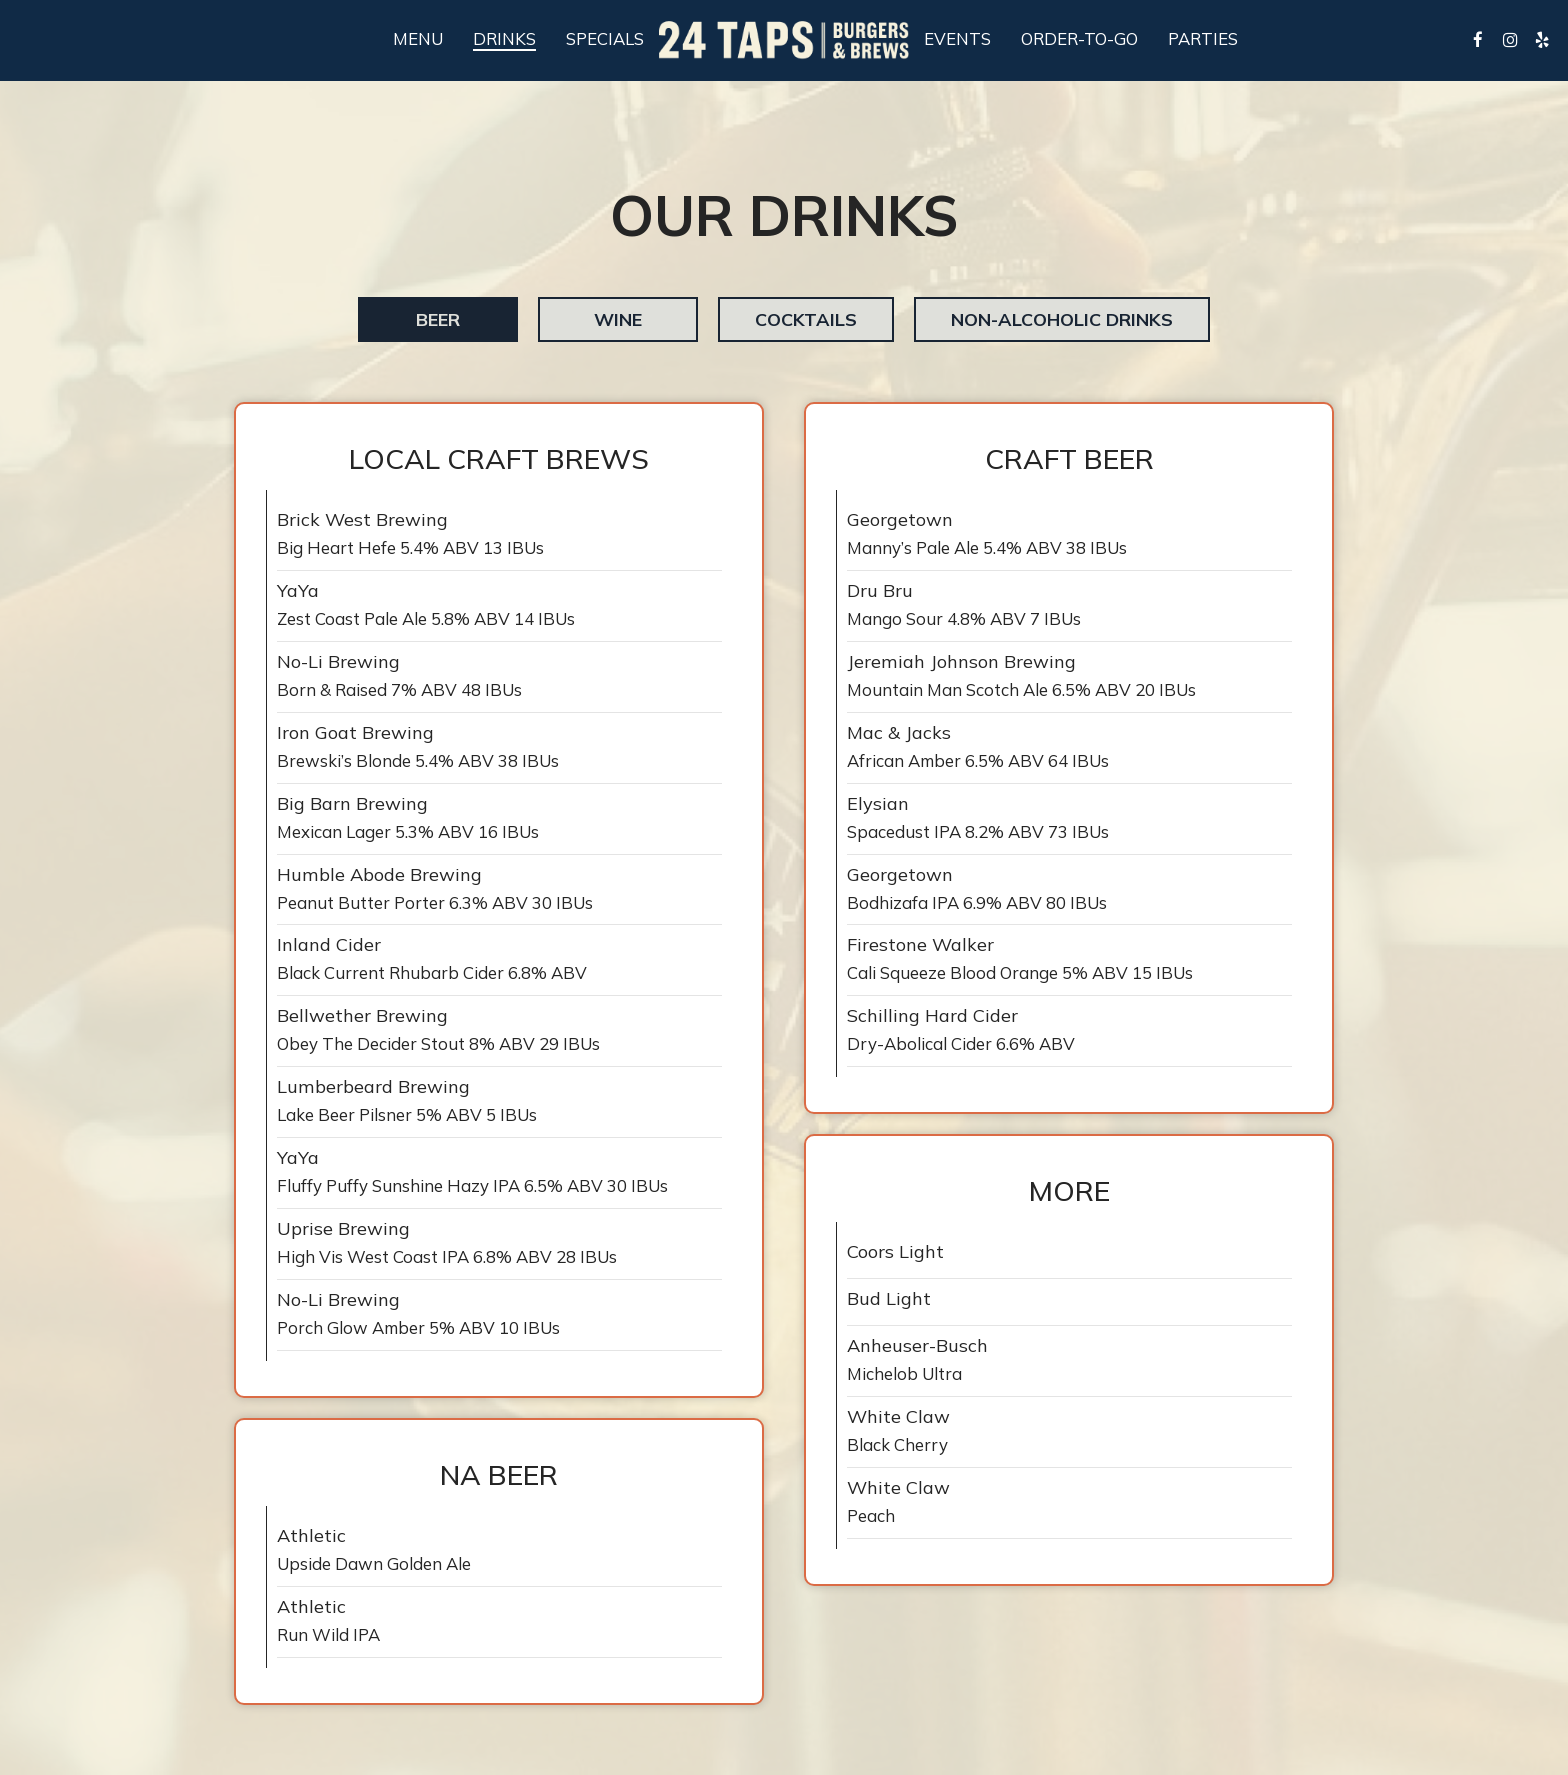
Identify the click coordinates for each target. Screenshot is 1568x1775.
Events (957, 39)
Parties (1203, 39)
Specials (605, 39)
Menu (418, 39)
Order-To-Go (1079, 39)
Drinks (504, 39)
